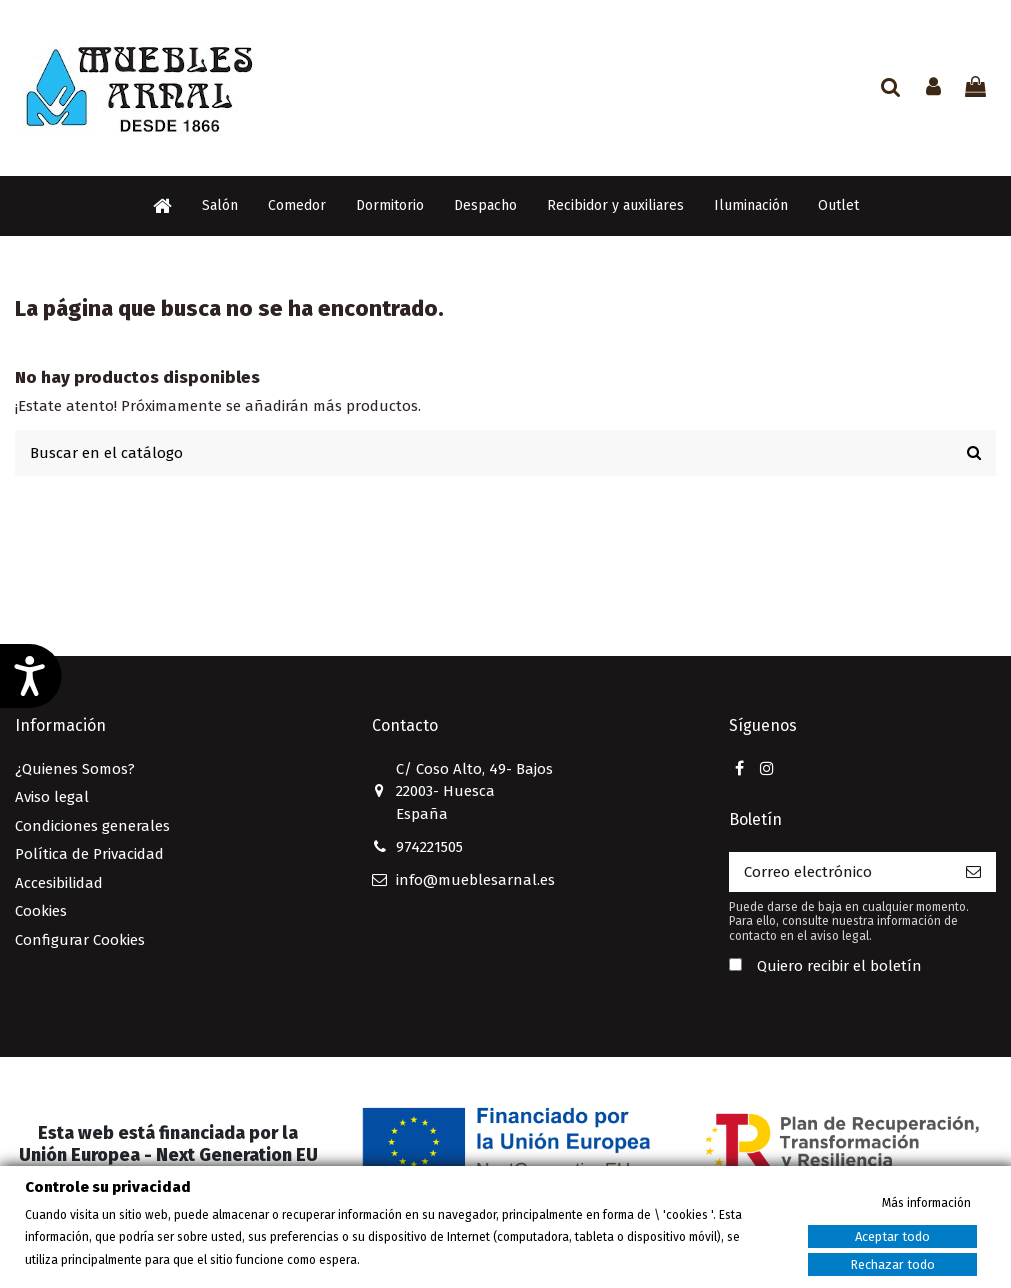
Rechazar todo (892, 1264)
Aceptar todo (892, 1236)
